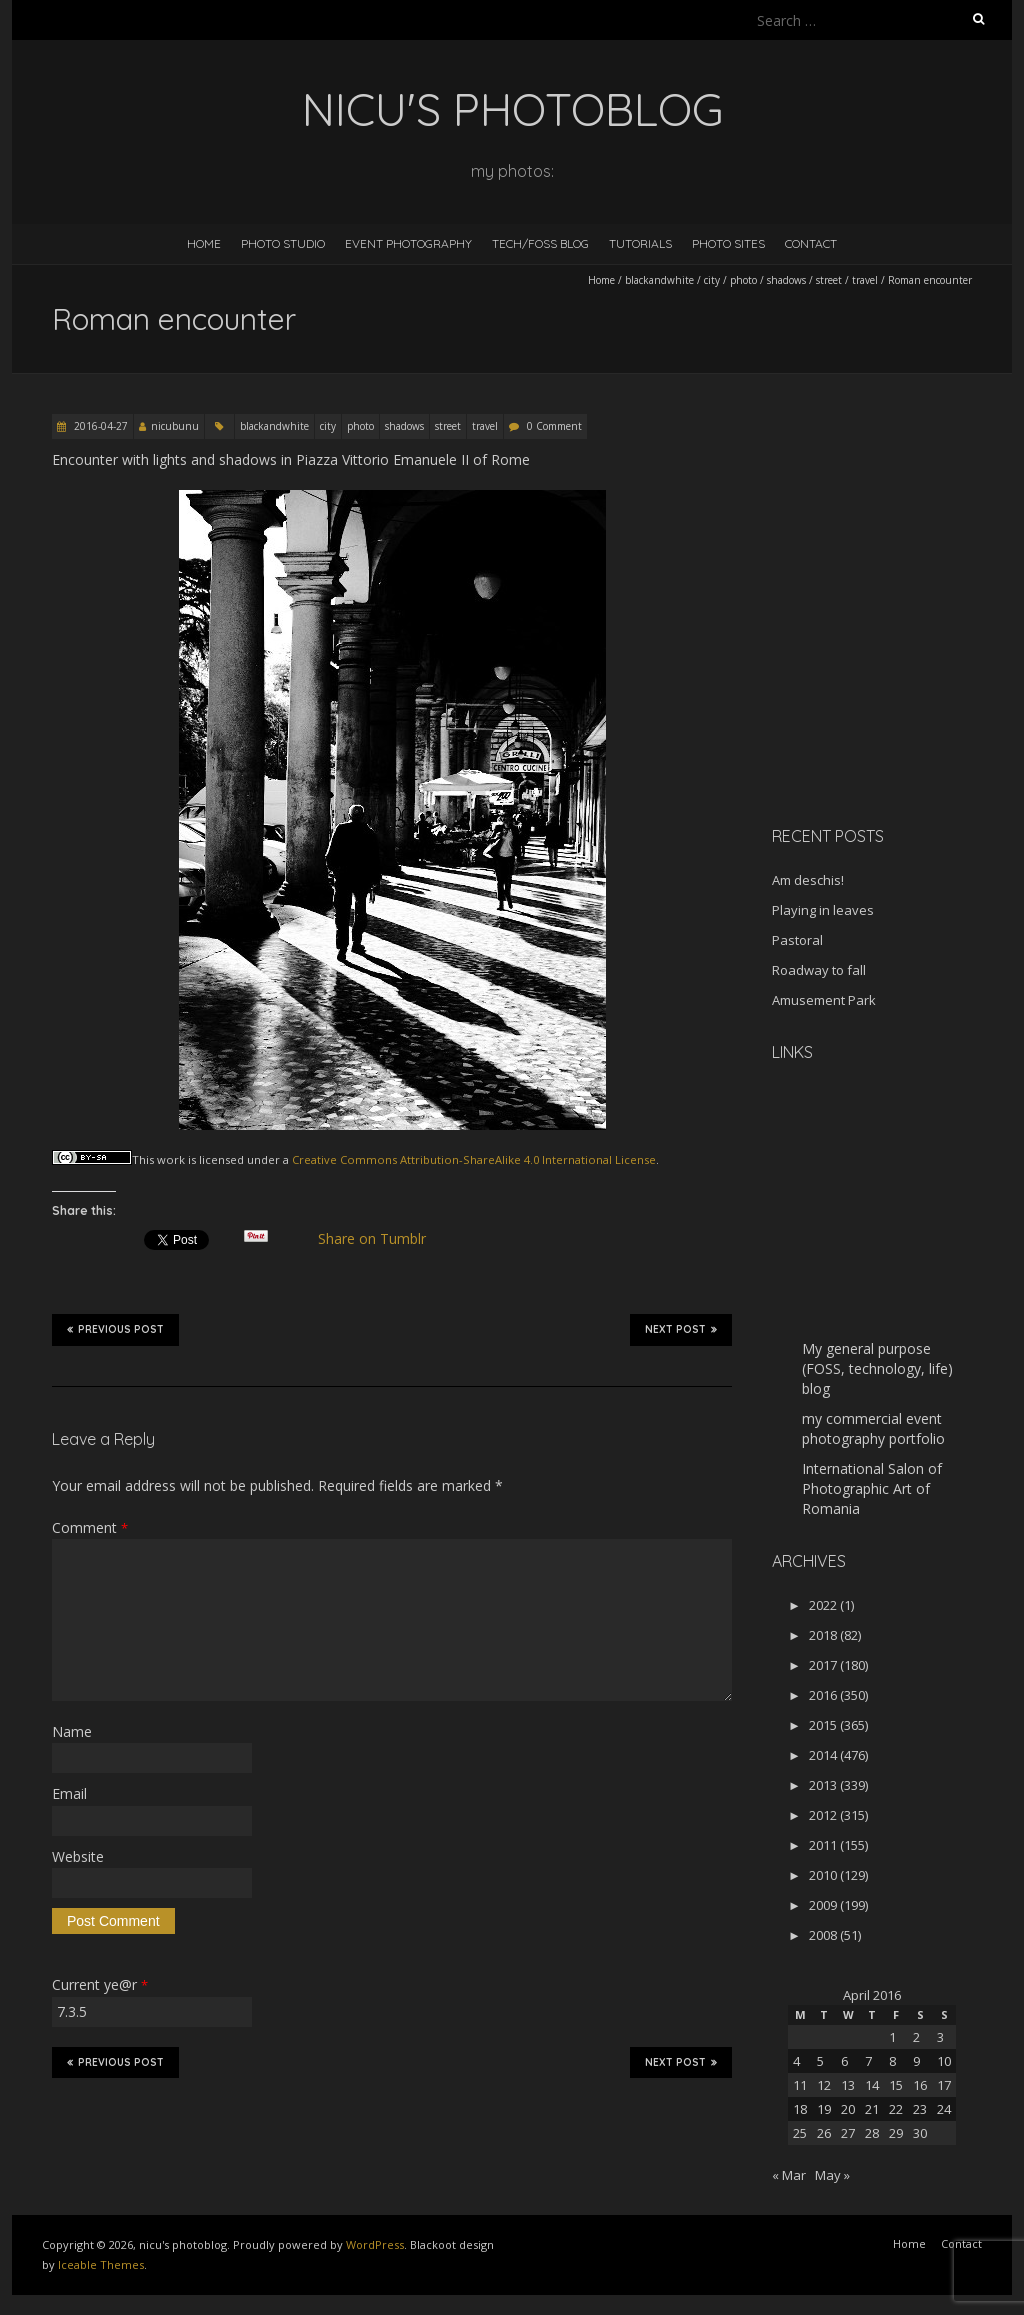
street (829, 280)
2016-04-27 (99, 426)
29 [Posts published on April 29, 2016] (896, 2133)
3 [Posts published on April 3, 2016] (940, 2037)
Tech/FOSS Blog (540, 243)
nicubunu (175, 426)
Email (69, 1793)
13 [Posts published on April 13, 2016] (848, 2085)
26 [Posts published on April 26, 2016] (824, 2133)
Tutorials (640, 243)
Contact (811, 243)
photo (743, 280)
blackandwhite (659, 280)
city (712, 280)
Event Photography (408, 243)
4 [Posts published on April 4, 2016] (796, 2061)
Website (78, 1856)
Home (204, 243)
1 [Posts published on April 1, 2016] (892, 2037)
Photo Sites (728, 243)
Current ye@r (100, 1984)
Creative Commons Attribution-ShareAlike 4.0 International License (474, 1159)
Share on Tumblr (380, 1239)
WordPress (375, 2244)
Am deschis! (808, 880)
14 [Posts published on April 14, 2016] (872, 2085)
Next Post (681, 1329)
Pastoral (797, 940)
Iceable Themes (101, 2264)
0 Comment (554, 426)
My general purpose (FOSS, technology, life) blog (877, 1368)
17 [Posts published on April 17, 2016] (944, 2085)
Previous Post (115, 1329)
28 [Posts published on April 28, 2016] (872, 2133)
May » (832, 2175)
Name (72, 1731)
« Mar (789, 2175)
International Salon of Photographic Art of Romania (872, 1488)
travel (865, 280)
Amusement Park (824, 1000)
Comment (90, 1527)
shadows (786, 280)
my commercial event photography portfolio (873, 1428)
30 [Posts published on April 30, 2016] (920, 2133)
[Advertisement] (897, 669)
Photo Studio (283, 243)
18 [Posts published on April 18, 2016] (800, 2109)
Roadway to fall (819, 970)
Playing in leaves (823, 910)
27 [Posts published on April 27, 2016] (848, 2133)
